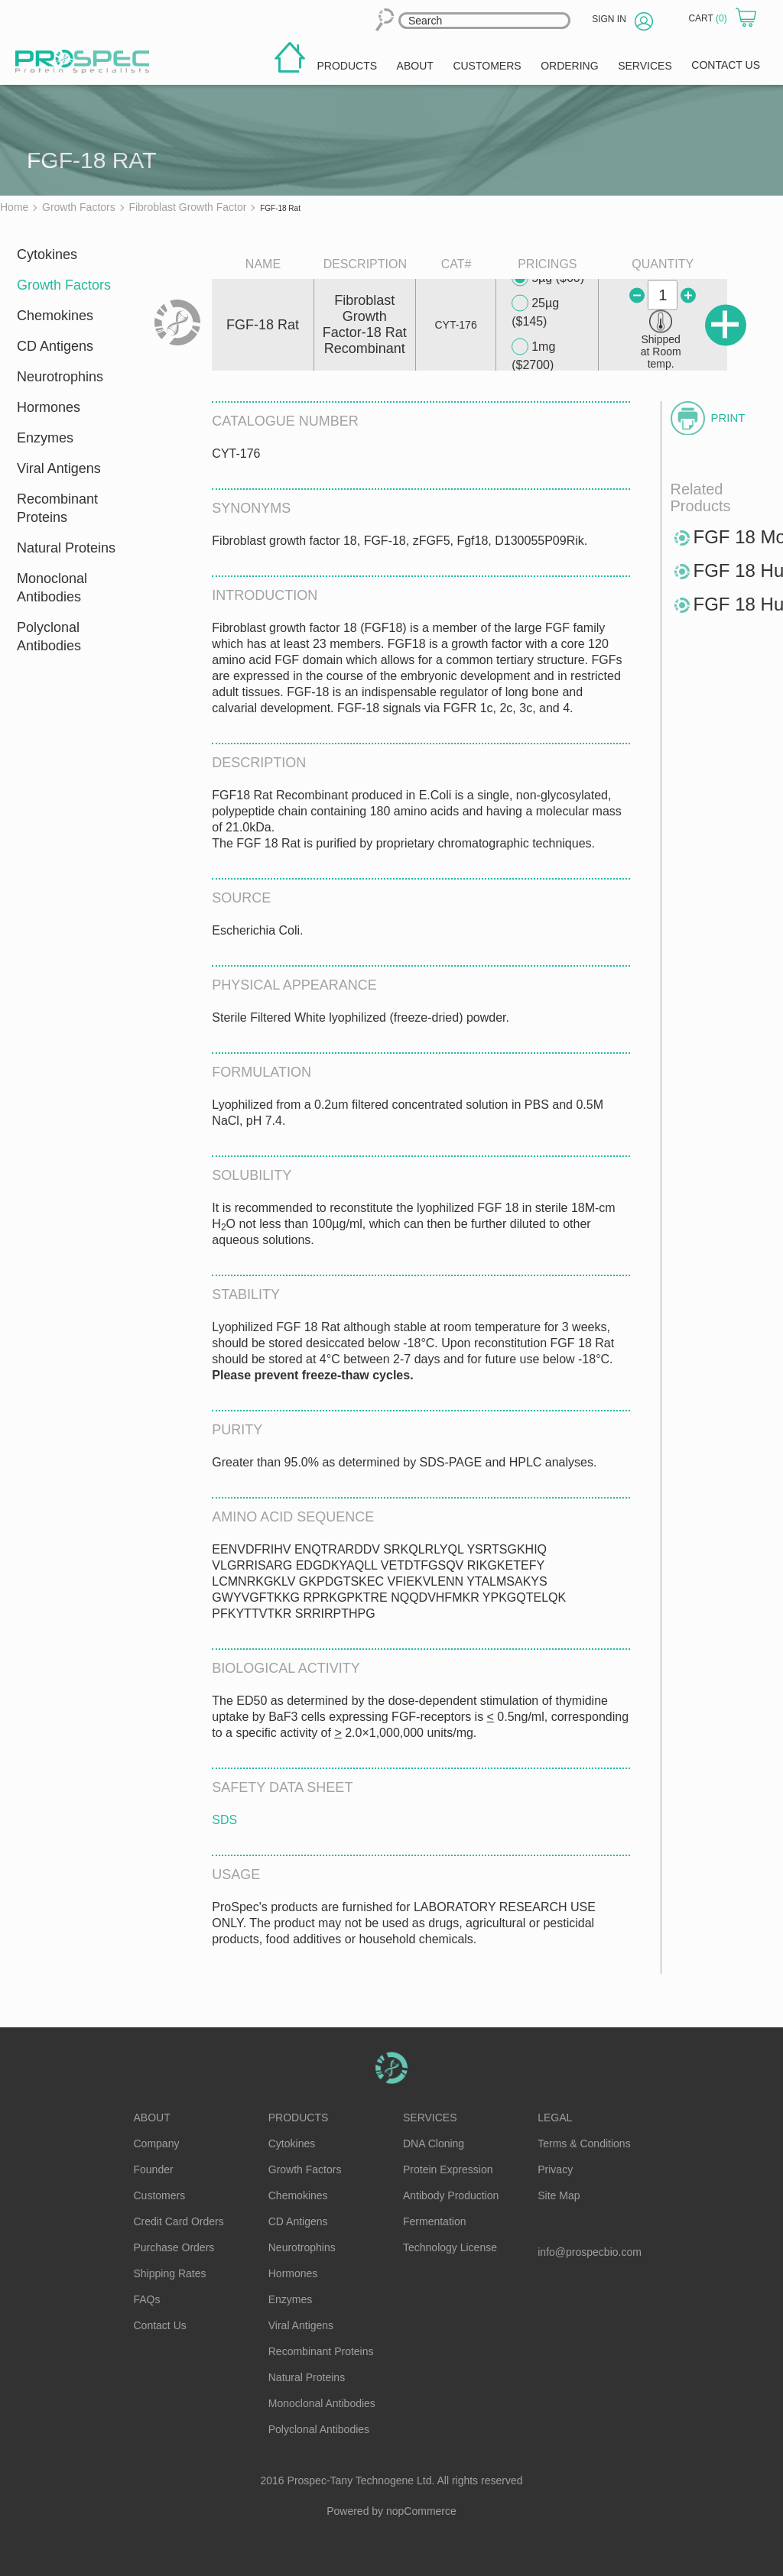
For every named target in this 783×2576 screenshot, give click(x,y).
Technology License (450, 2247)
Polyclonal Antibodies (49, 636)
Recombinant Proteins (57, 508)
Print (728, 417)
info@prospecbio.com (590, 2252)
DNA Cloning (433, 2143)
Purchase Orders (174, 2247)
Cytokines (47, 254)
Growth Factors (64, 285)
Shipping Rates (170, 2273)
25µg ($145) (535, 311)
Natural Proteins (66, 548)
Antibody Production (451, 2195)
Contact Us (160, 2325)
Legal (555, 2117)
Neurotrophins (60, 376)
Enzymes (45, 438)
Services (430, 2117)
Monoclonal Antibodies (52, 587)
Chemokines (55, 315)
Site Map (559, 2195)
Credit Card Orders (179, 2221)
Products (298, 2117)
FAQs (147, 2299)
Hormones (48, 407)
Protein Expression (448, 2169)
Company (157, 2143)
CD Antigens (55, 346)
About (152, 2117)
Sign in (609, 19)
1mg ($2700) (533, 355)
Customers (160, 2195)
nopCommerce (421, 2511)
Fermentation (434, 2221)
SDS (224, 1819)
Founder (154, 2169)
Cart (708, 18)
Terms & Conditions (584, 2143)
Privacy (555, 2169)
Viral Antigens (59, 468)
